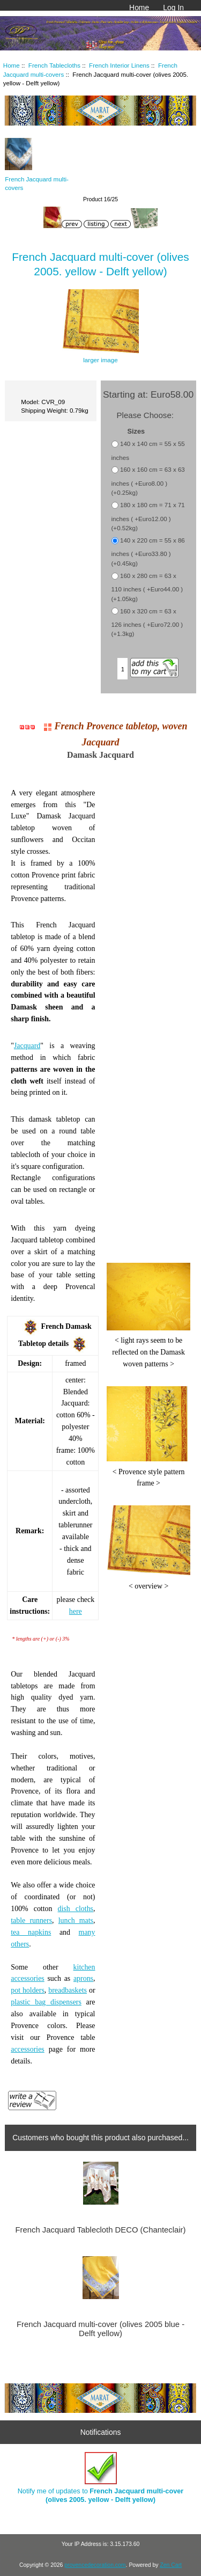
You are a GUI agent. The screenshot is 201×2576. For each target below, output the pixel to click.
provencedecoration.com (94, 2565)
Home (139, 7)
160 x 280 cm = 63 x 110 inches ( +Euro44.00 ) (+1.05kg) (147, 587)
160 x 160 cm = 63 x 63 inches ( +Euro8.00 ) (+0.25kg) (148, 481)
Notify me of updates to (101, 2477)
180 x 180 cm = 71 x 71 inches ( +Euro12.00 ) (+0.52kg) (148, 517)
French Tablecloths (54, 65)
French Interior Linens (119, 65)
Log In (173, 7)
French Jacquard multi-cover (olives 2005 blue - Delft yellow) (100, 2328)
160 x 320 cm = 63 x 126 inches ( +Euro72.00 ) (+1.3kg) (147, 623)
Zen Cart (171, 2565)
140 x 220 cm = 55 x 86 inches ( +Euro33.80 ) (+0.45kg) (148, 552)
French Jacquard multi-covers (37, 179)
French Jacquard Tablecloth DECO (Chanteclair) (101, 2230)
